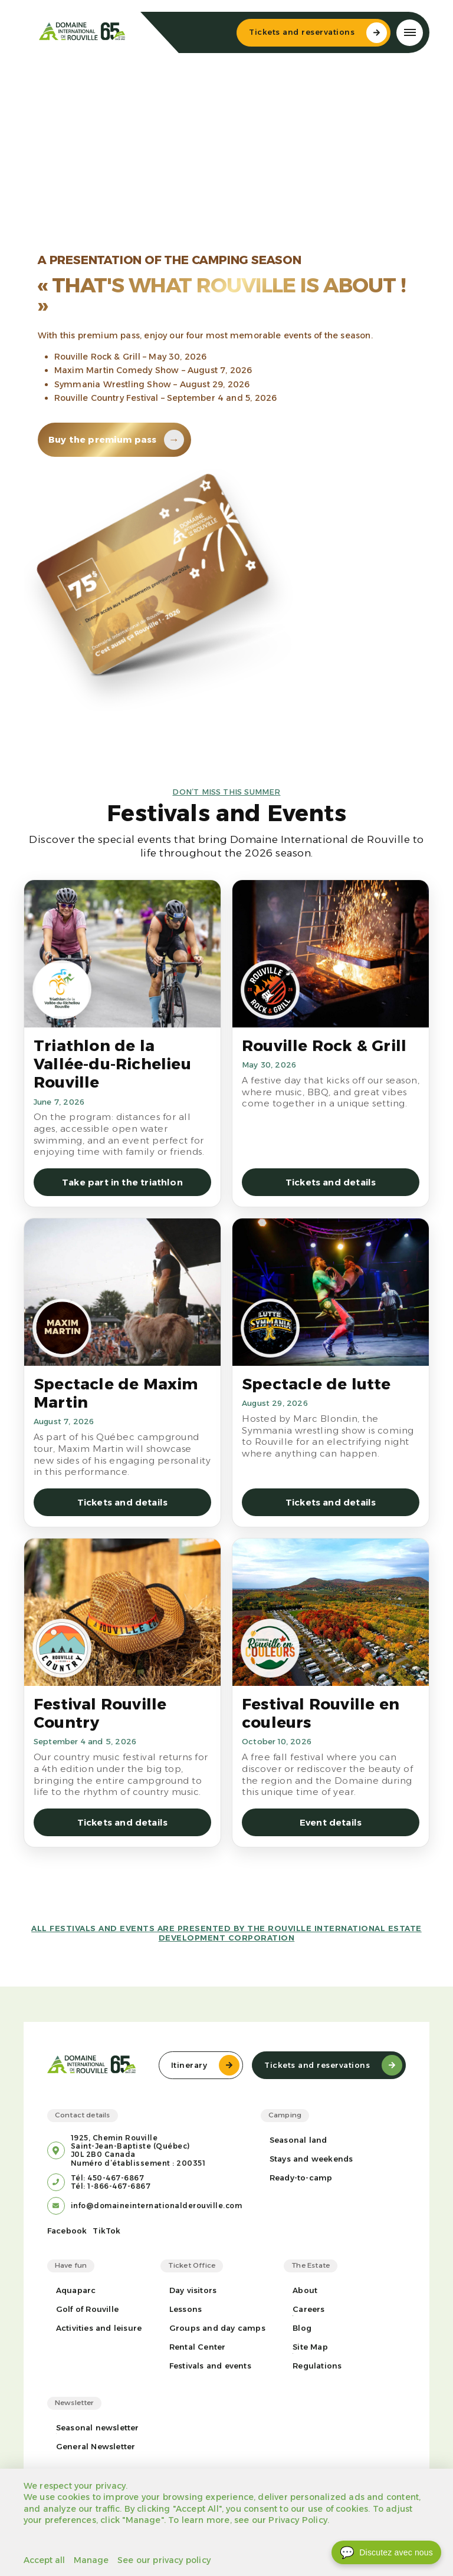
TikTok (106, 2230)
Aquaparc (76, 2290)
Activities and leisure (99, 2328)
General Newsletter (96, 2446)
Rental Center (197, 2347)
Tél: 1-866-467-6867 (111, 2186)
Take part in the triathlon (122, 1182)
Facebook (67, 2230)
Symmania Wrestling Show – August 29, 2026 (152, 384)
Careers (308, 2309)
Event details (331, 1822)
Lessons (185, 2309)
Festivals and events (210, 2365)
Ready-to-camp (301, 2177)
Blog (302, 2328)
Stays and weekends (311, 2159)
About (305, 2290)
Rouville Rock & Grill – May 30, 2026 (130, 356)
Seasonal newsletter (97, 2427)
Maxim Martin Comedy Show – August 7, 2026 (153, 370)
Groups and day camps (217, 2328)
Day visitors (192, 2290)
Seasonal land (298, 2140)
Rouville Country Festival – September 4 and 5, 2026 (165, 398)
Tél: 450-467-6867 (108, 2178)
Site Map (310, 2347)
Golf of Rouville (87, 2309)
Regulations (317, 2365)
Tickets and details (330, 1182)
